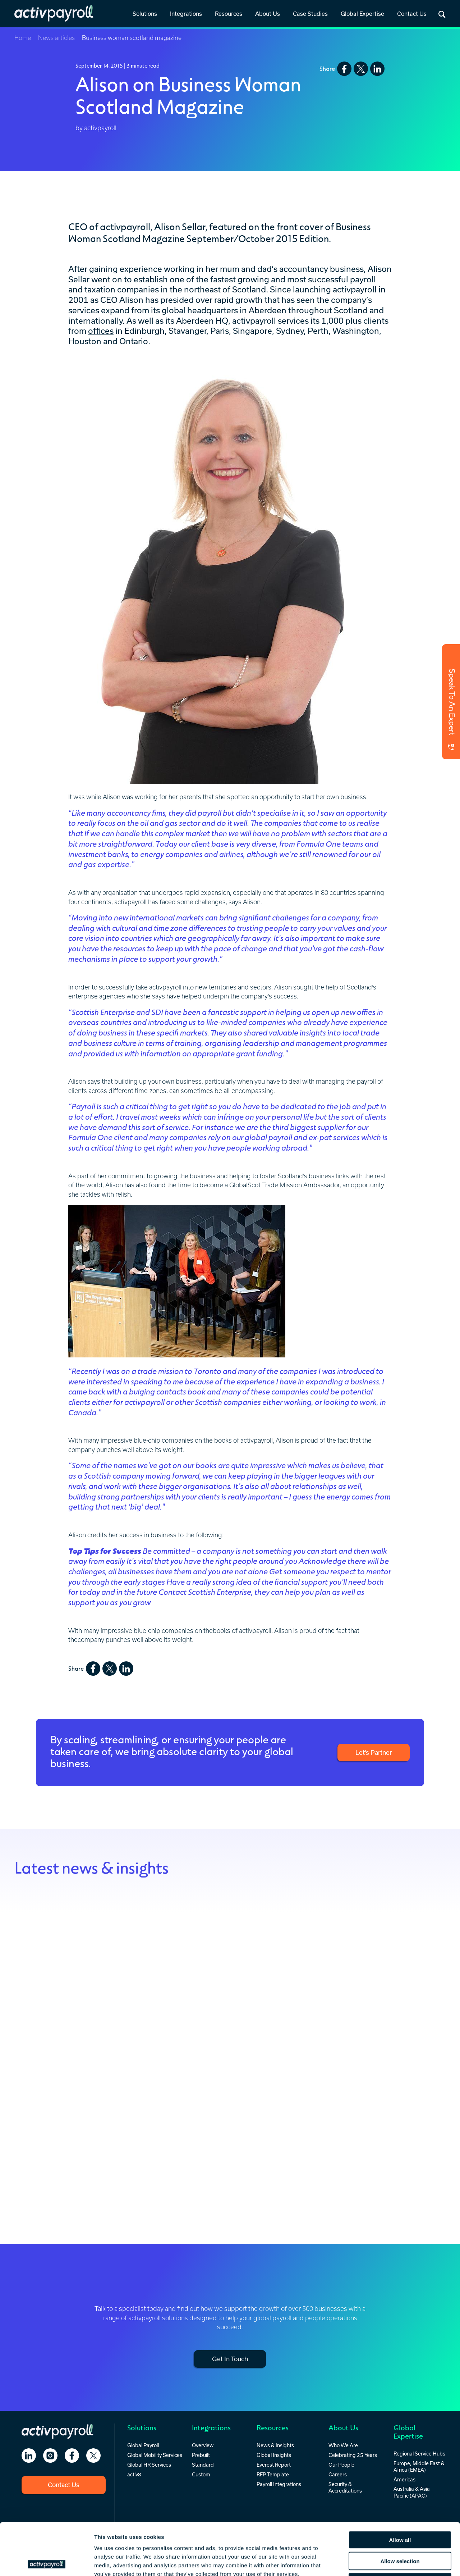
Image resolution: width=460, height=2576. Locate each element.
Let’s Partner (373, 1752)
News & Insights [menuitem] (275, 2445)
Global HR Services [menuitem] (149, 2465)
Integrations (186, 13)
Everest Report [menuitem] (274, 2465)
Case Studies (310, 13)
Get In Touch (230, 2358)
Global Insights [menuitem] (274, 2455)
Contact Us (412, 13)
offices (101, 330)
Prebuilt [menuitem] (201, 2455)
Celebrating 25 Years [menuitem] (352, 2455)
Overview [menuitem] (202, 2445)
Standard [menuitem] (203, 2465)
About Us (267, 13)
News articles (56, 38)
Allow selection (399, 2509)
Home (22, 38)
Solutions (145, 13)
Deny (400, 2530)
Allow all (400, 2488)
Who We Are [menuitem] (343, 2445)
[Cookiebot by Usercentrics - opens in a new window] (46, 2562)
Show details (377, 2562)
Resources (228, 13)
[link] (145, 14)
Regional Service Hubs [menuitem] (419, 2453)
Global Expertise (362, 13)
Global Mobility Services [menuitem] (154, 2455)
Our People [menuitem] (341, 2465)
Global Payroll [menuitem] (143, 2445)
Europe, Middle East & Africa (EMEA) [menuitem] (419, 2466)
